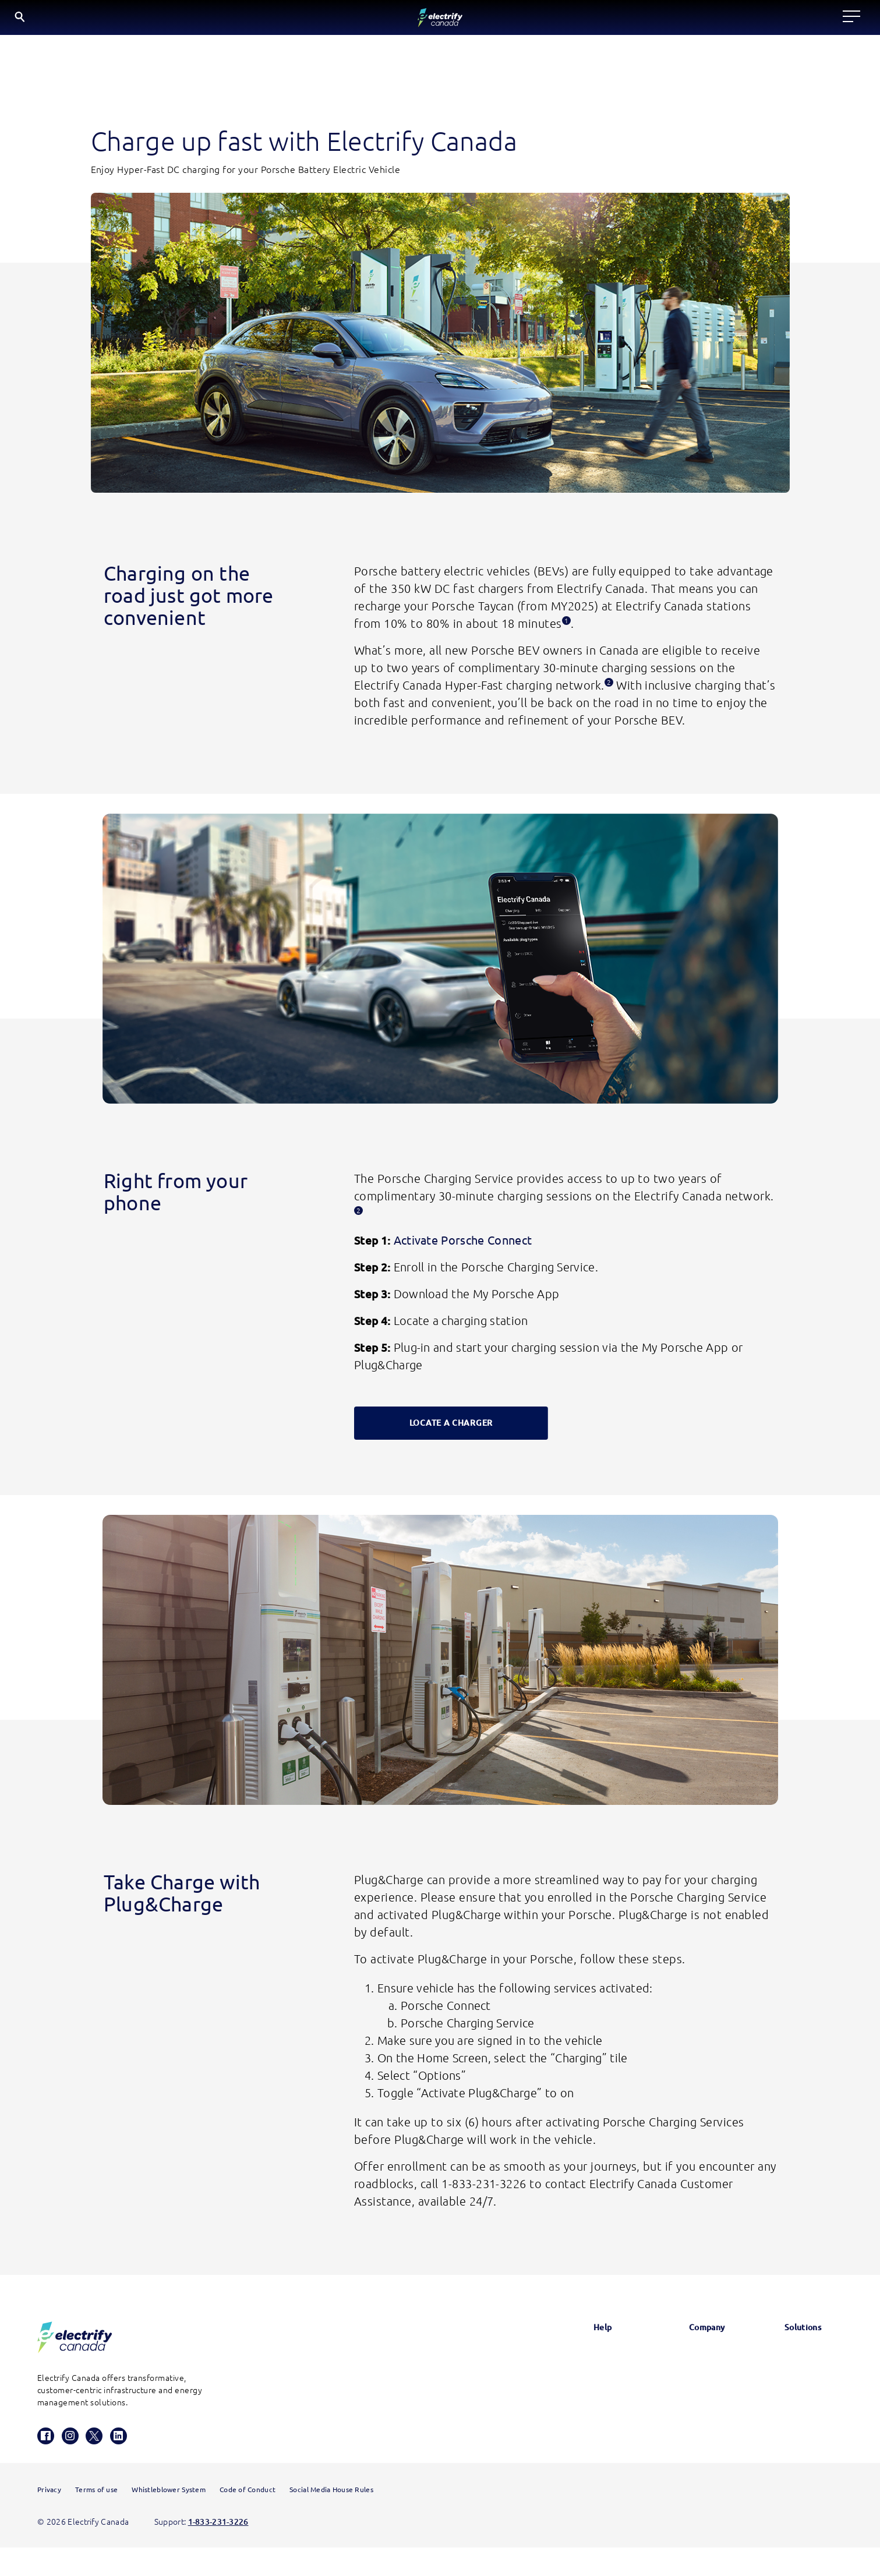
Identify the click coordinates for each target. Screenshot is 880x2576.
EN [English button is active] (746, 20)
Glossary (576, 2361)
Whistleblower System (169, 2518)
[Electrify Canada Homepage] (74, 2343)
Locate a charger (287, 19)
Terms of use (96, 2518)
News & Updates (687, 2361)
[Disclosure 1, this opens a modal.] (566, 625)
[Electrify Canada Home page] (124, 20)
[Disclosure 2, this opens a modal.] (609, 687)
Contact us (581, 2421)
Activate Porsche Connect (461, 1246)
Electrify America (799, 2361)
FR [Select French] (775, 19)
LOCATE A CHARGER (451, 1428)
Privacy (49, 2518)
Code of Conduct (247, 2518)
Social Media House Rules (331, 2518)
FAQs (571, 2391)
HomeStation (586, 2450)
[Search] (707, 20)
